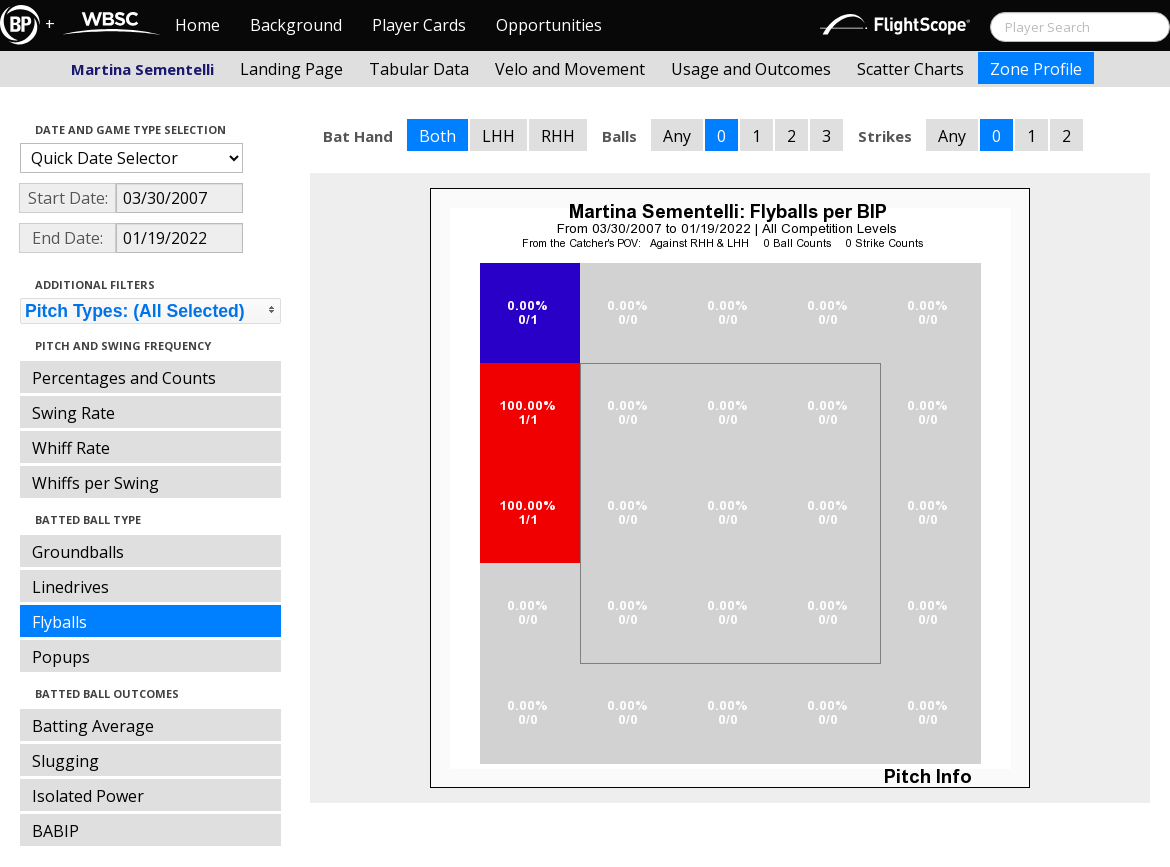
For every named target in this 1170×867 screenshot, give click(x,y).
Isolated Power (88, 796)
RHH (558, 136)
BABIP (55, 831)
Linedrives (70, 587)
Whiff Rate (71, 448)
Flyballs (59, 622)
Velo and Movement (570, 69)
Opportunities (549, 25)
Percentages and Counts (124, 378)
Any (677, 136)
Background (296, 25)
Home (197, 25)
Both (437, 136)
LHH (498, 136)
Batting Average (93, 726)
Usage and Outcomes (751, 69)
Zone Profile (1036, 69)
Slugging (65, 761)
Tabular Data (419, 69)
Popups (61, 657)
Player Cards (419, 25)
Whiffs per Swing (95, 483)
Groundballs (78, 552)
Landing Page (291, 69)
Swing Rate (73, 413)
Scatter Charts (910, 69)
